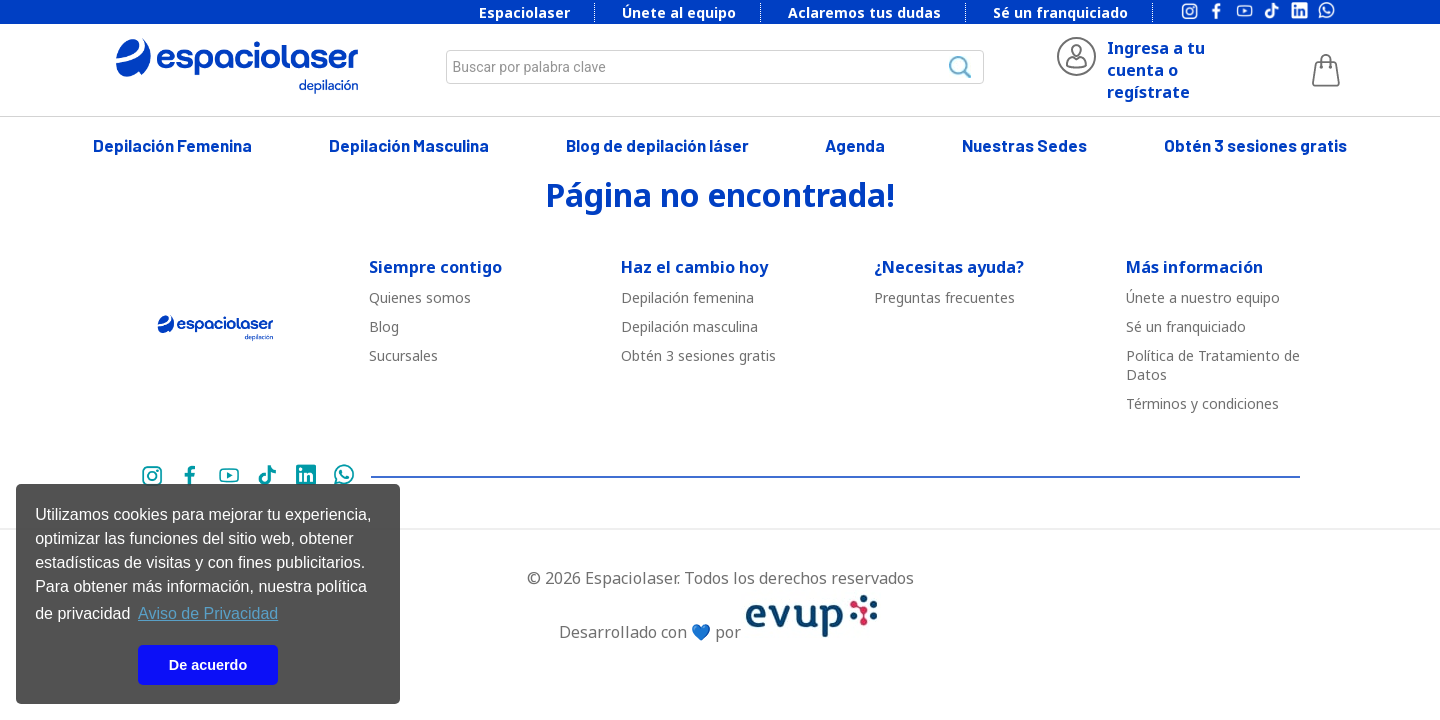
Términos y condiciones (1202, 403)
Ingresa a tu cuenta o (1156, 59)
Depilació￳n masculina (689, 326)
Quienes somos (420, 297)
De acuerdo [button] (208, 665)
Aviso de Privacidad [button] (208, 613)
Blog (384, 326)
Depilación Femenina (172, 145)
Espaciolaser (524, 12)
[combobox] (715, 67)
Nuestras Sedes (1024, 145)
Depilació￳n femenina (687, 297)
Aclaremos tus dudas (864, 12)
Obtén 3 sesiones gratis (1255, 145)
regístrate (1148, 92)
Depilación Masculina (409, 145)
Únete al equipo (679, 12)
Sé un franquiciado (1060, 12)
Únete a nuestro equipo (1203, 297)
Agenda (855, 145)
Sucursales (403, 355)
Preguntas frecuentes (944, 297)
